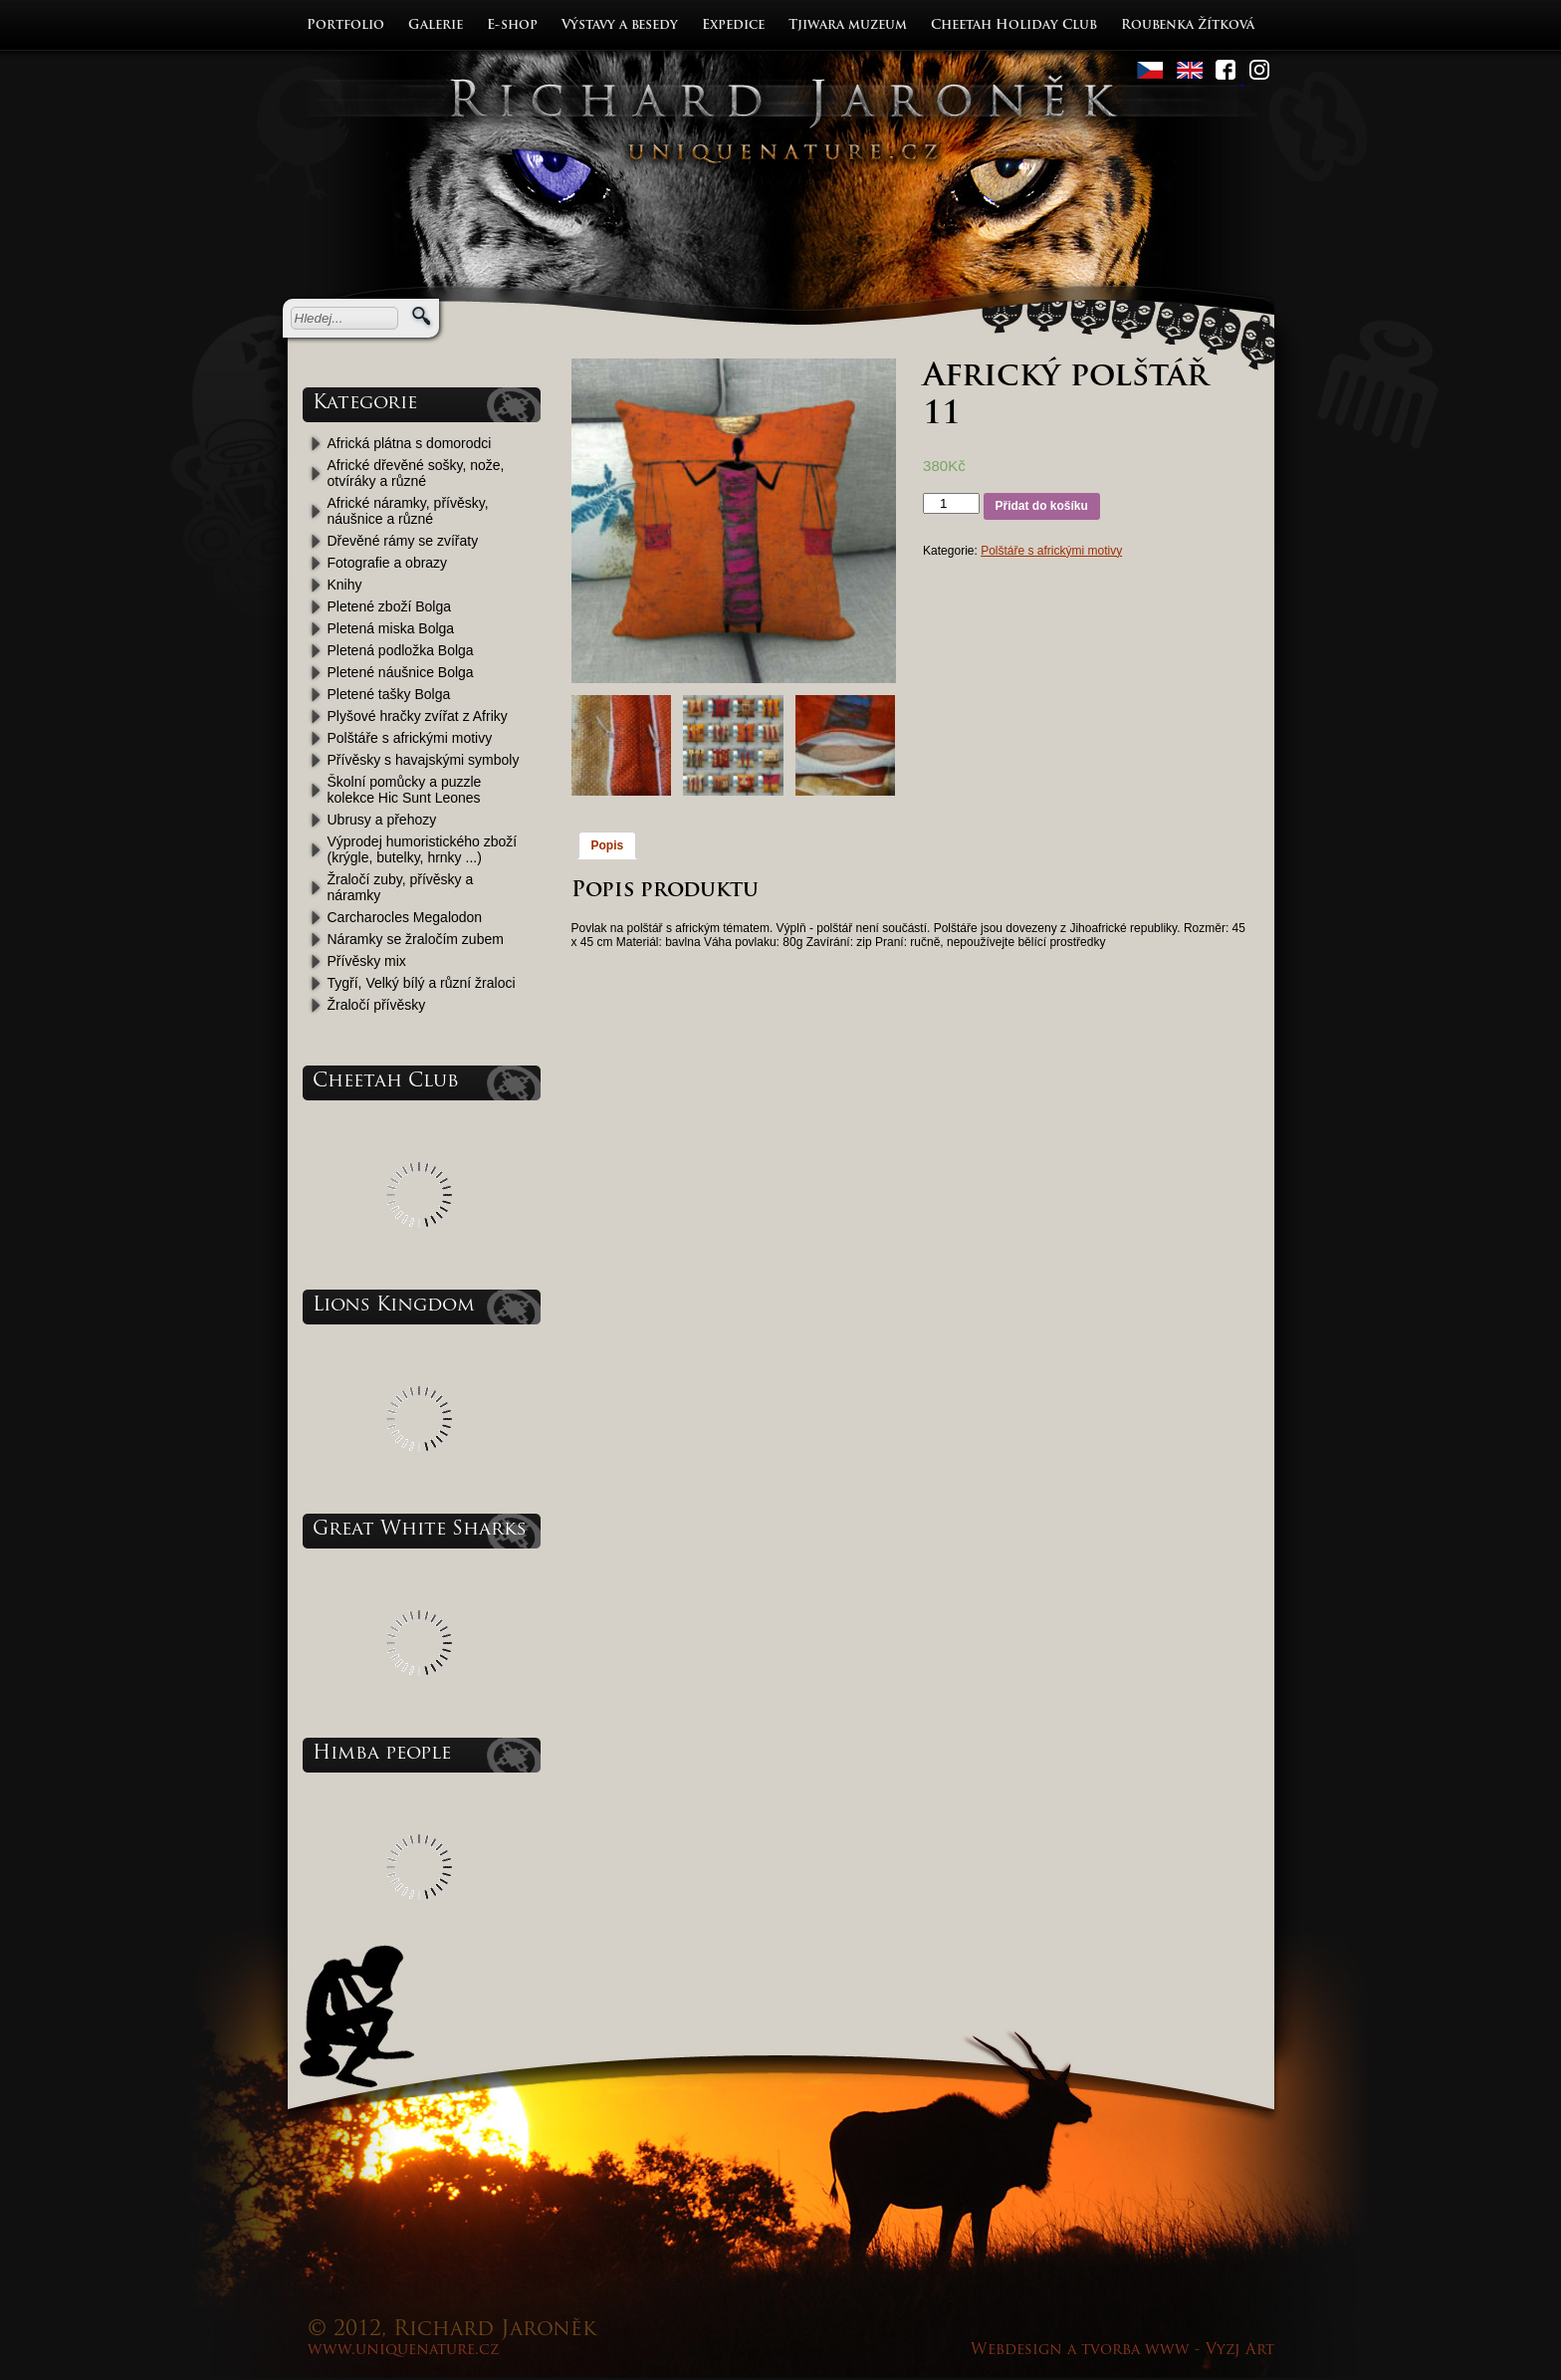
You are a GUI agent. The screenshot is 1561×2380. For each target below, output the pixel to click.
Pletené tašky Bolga (389, 694)
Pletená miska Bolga (391, 628)
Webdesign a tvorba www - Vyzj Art (1122, 2350)
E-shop (512, 25)
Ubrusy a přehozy (382, 820)
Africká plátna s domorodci (410, 443)
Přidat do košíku (1042, 506)
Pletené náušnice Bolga (401, 672)
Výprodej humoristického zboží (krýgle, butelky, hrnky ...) (423, 849)
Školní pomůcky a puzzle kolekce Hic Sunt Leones (405, 790)
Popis (607, 845)
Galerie (435, 25)
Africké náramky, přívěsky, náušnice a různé (408, 511)
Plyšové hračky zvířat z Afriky (418, 716)
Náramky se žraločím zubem (416, 939)
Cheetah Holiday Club (1014, 25)
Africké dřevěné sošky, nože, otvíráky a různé (416, 473)
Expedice (733, 25)
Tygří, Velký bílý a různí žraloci (422, 983)
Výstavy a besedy (619, 25)
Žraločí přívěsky (377, 1005)
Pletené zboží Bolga (390, 606)
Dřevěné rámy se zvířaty (403, 541)
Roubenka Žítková (1187, 25)
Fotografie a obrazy (388, 563)
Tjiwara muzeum (847, 25)
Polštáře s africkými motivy (410, 738)
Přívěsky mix (367, 961)
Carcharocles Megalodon (405, 917)
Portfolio (345, 25)
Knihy (345, 585)
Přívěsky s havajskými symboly (424, 760)
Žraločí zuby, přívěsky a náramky (401, 887)
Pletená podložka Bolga (401, 650)
